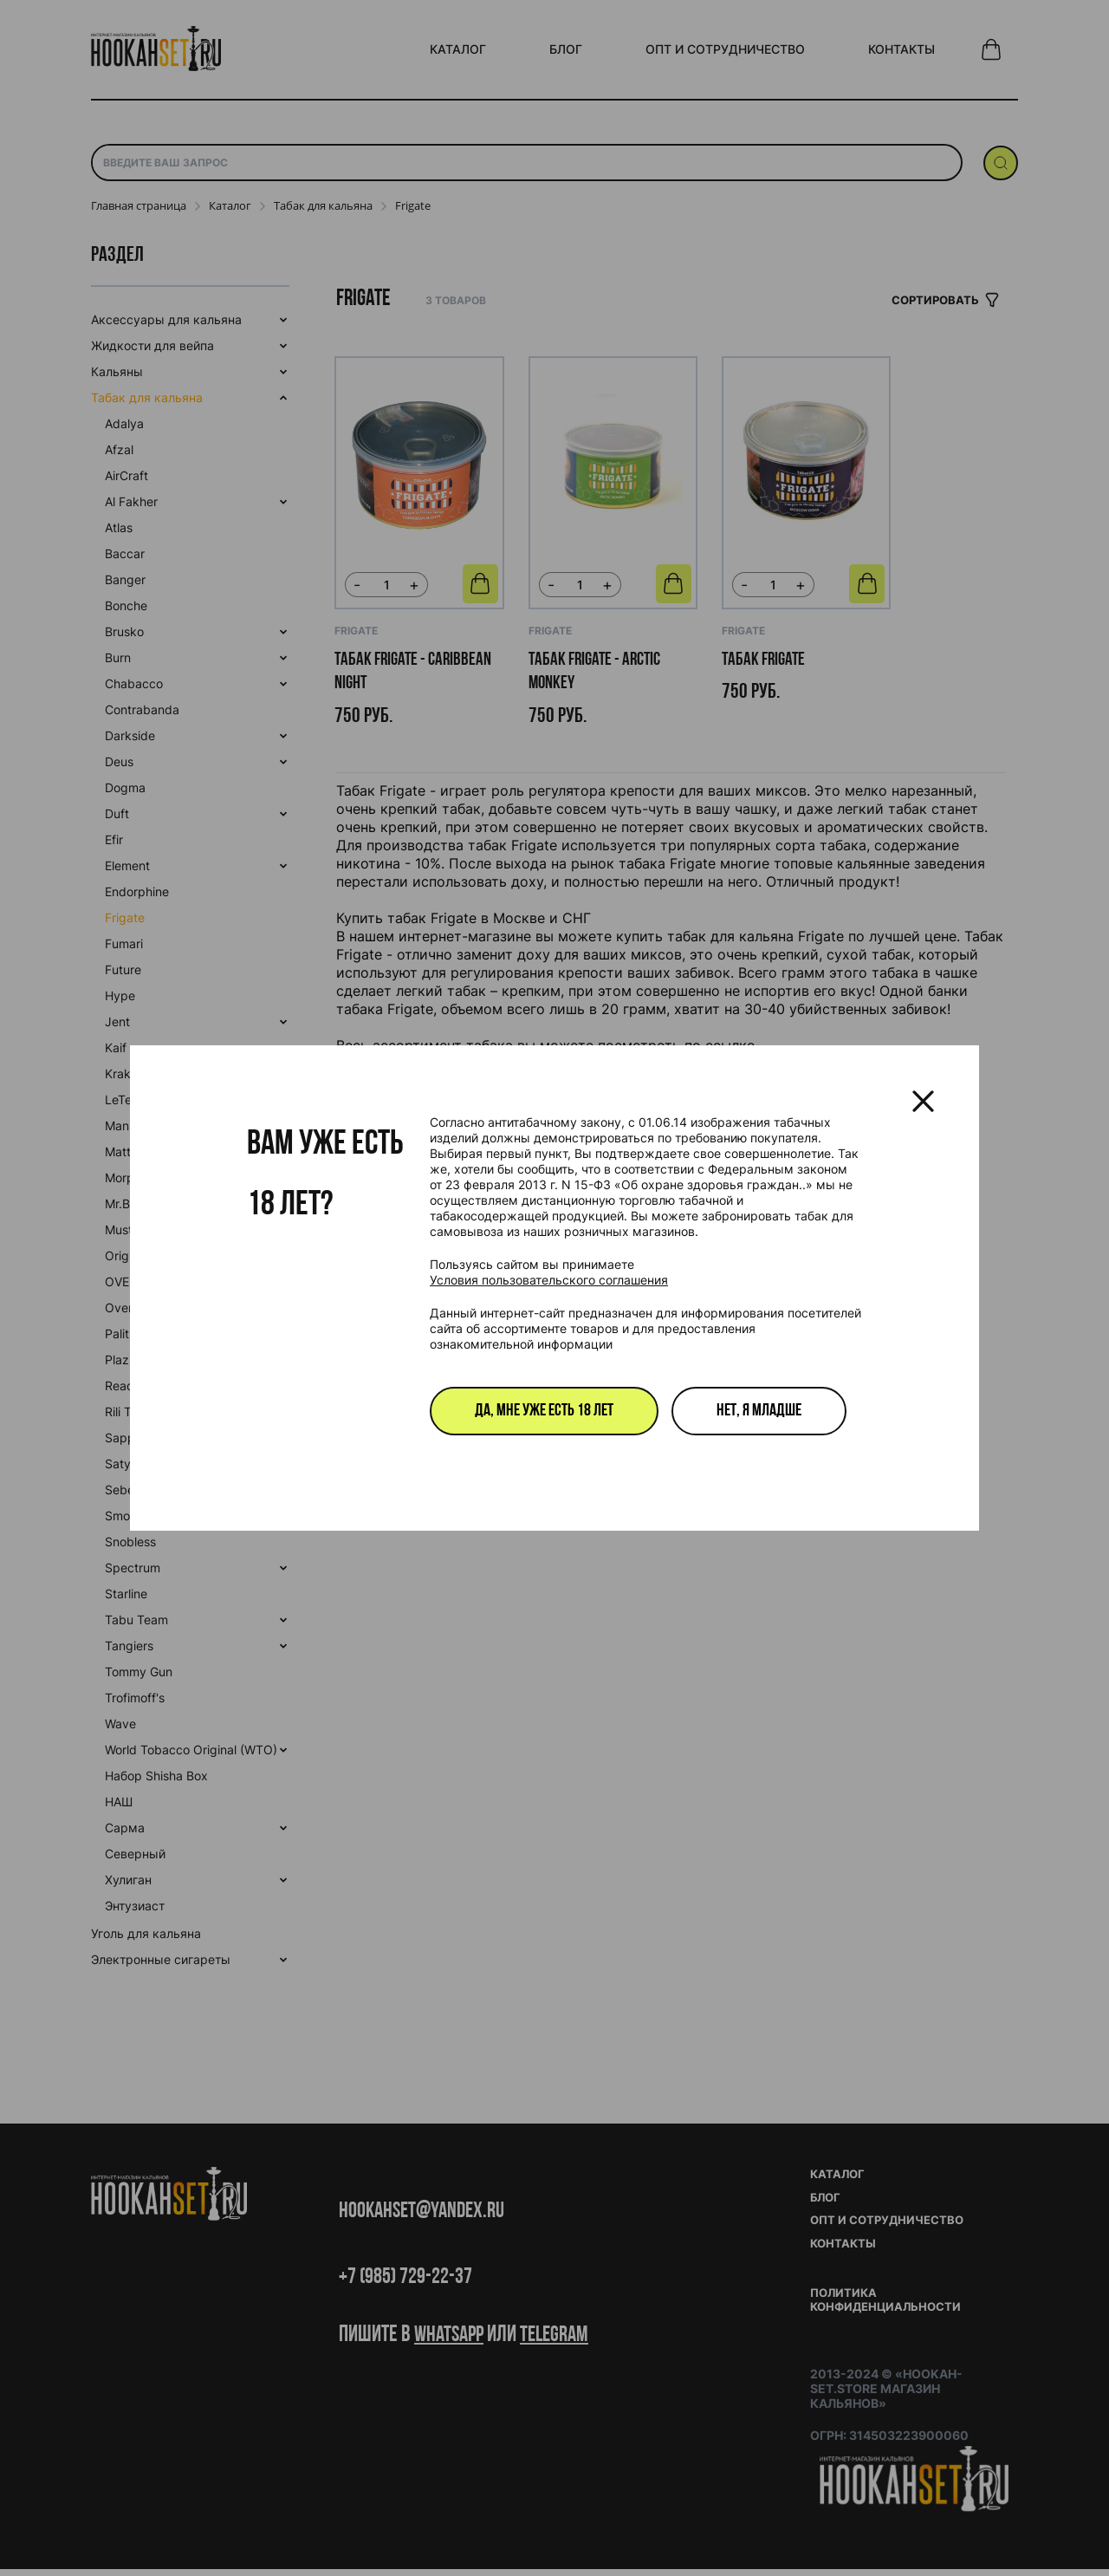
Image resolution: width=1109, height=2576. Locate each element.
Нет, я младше (759, 1411)
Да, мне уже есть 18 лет (544, 1411)
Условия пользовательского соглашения (549, 1279)
